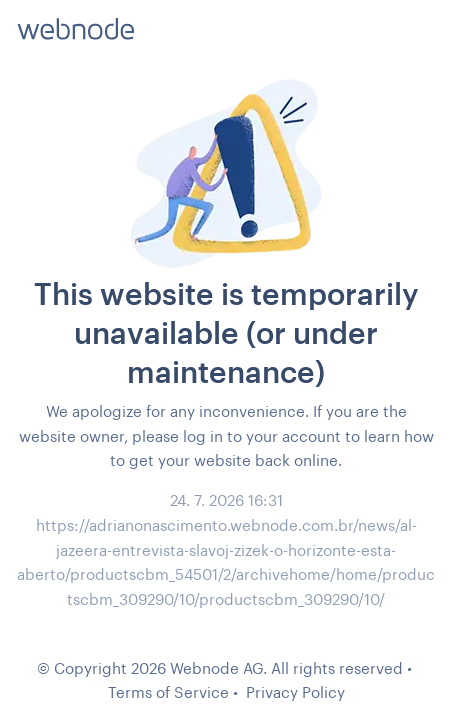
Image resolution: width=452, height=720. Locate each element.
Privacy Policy (295, 692)
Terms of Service (168, 692)
